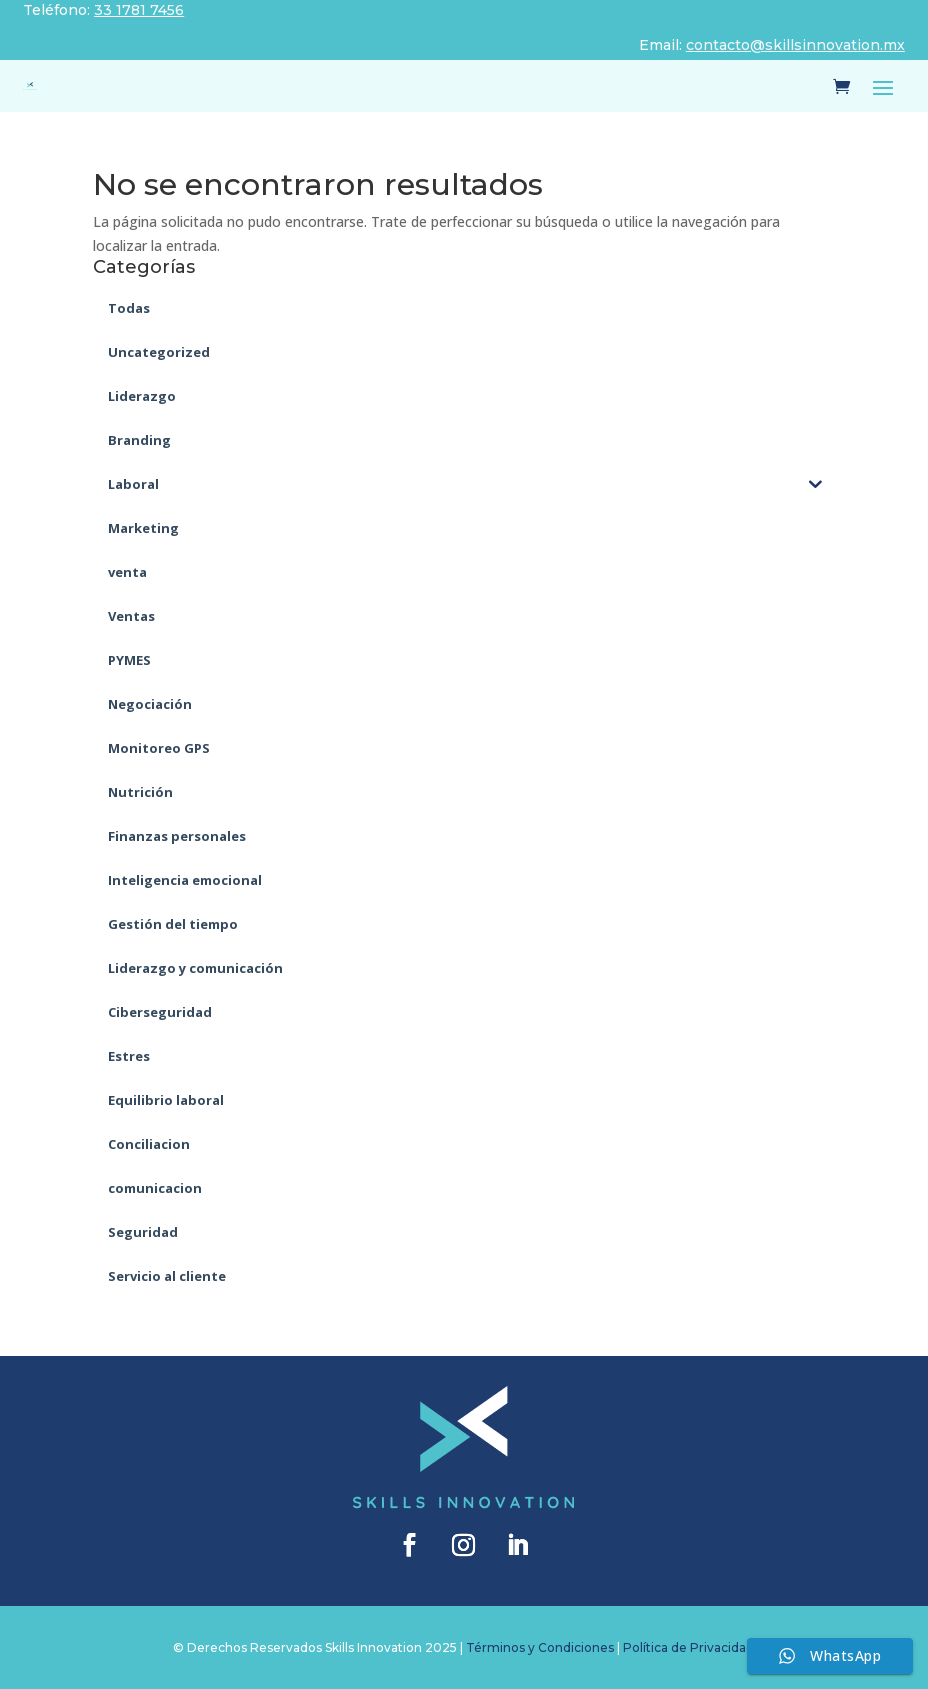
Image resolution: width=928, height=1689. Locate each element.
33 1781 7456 (139, 10)
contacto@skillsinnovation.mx (795, 45)
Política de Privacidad (688, 1647)
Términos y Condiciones (540, 1647)
